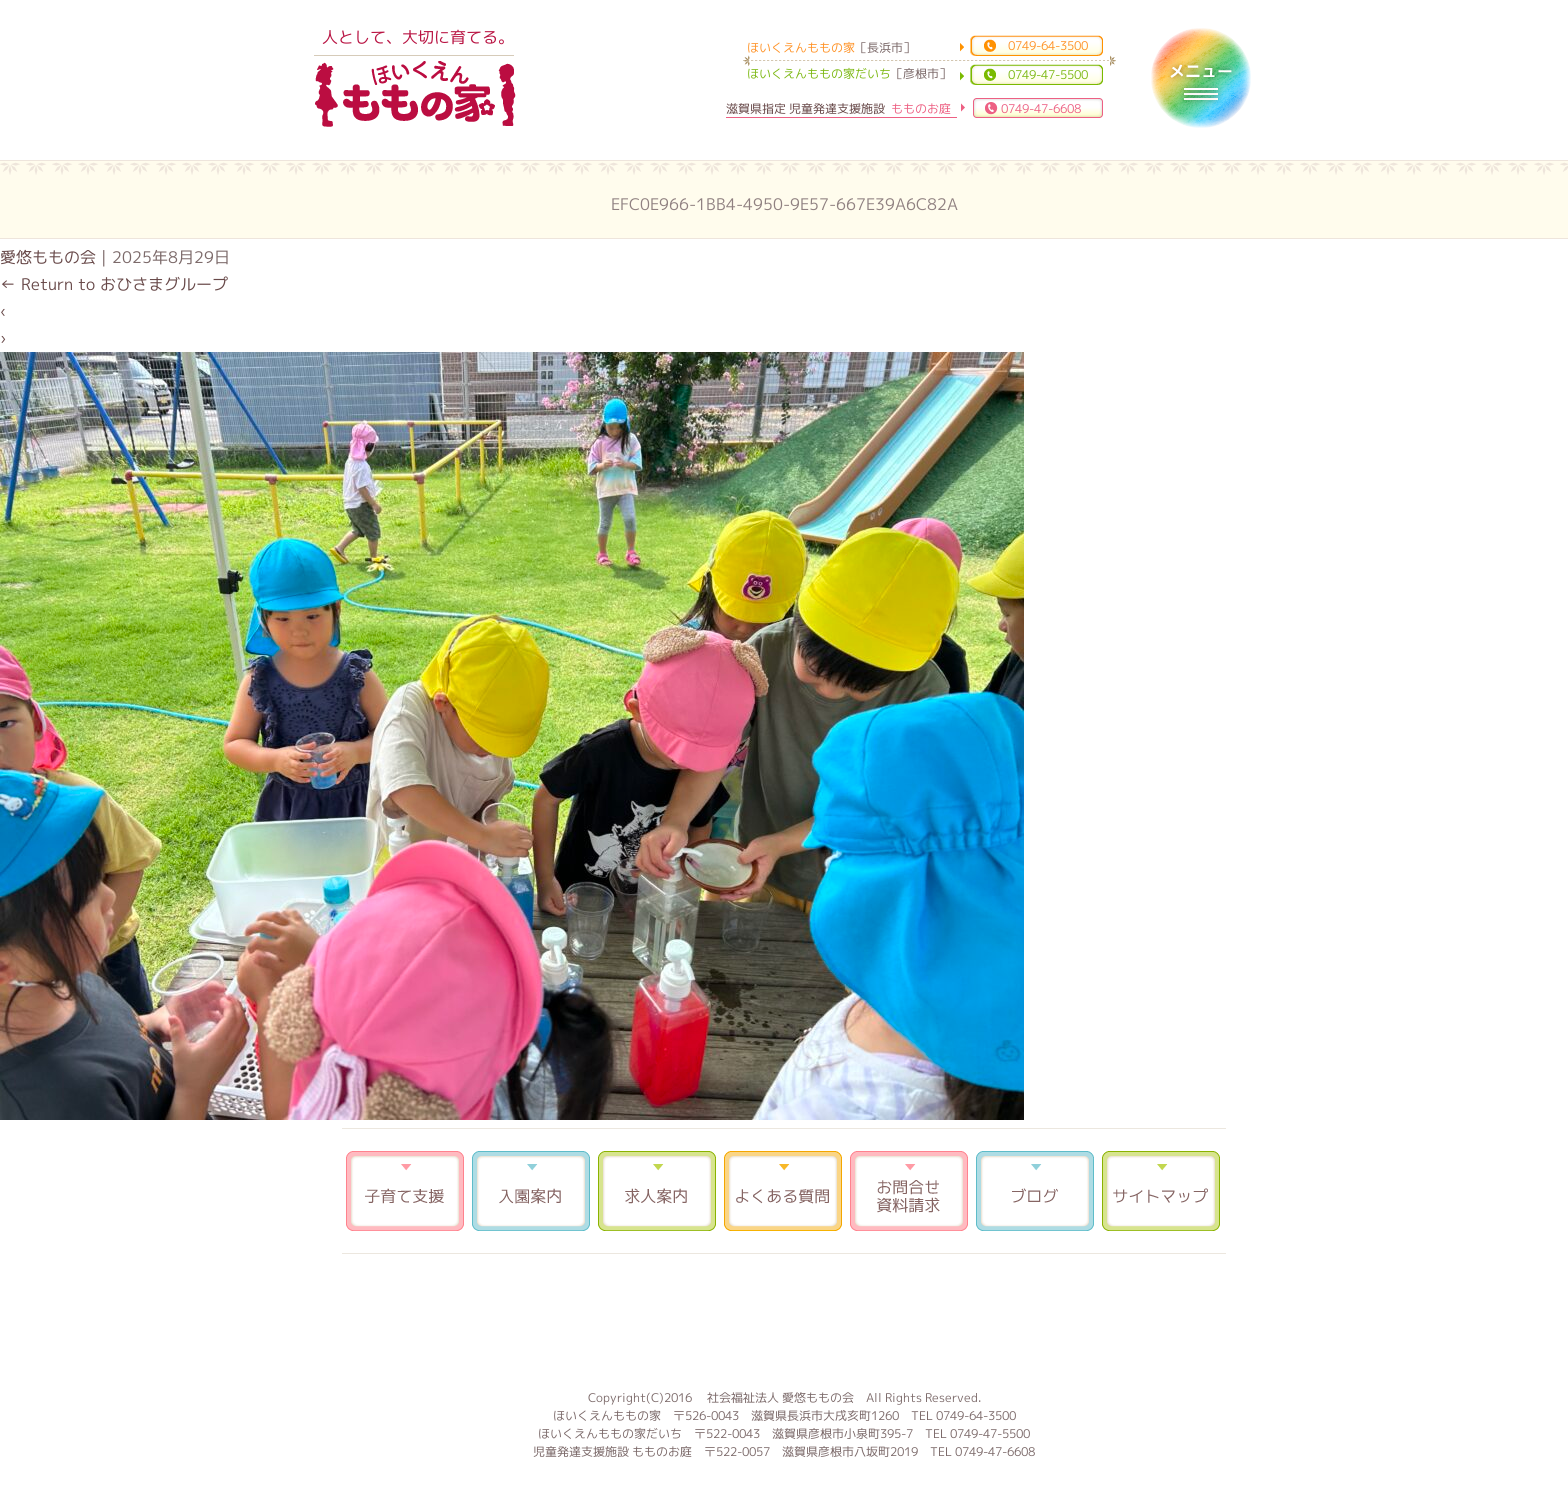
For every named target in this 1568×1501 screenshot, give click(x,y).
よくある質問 (783, 1191)
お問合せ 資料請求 (909, 1191)
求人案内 (657, 1191)
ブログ (1035, 1191)
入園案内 (531, 1191)
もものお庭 (784, 1319)
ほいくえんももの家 (415, 95)
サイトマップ (1161, 1191)
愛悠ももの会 (48, 257)
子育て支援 (405, 1191)
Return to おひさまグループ (114, 284)
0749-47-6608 (1041, 108)
